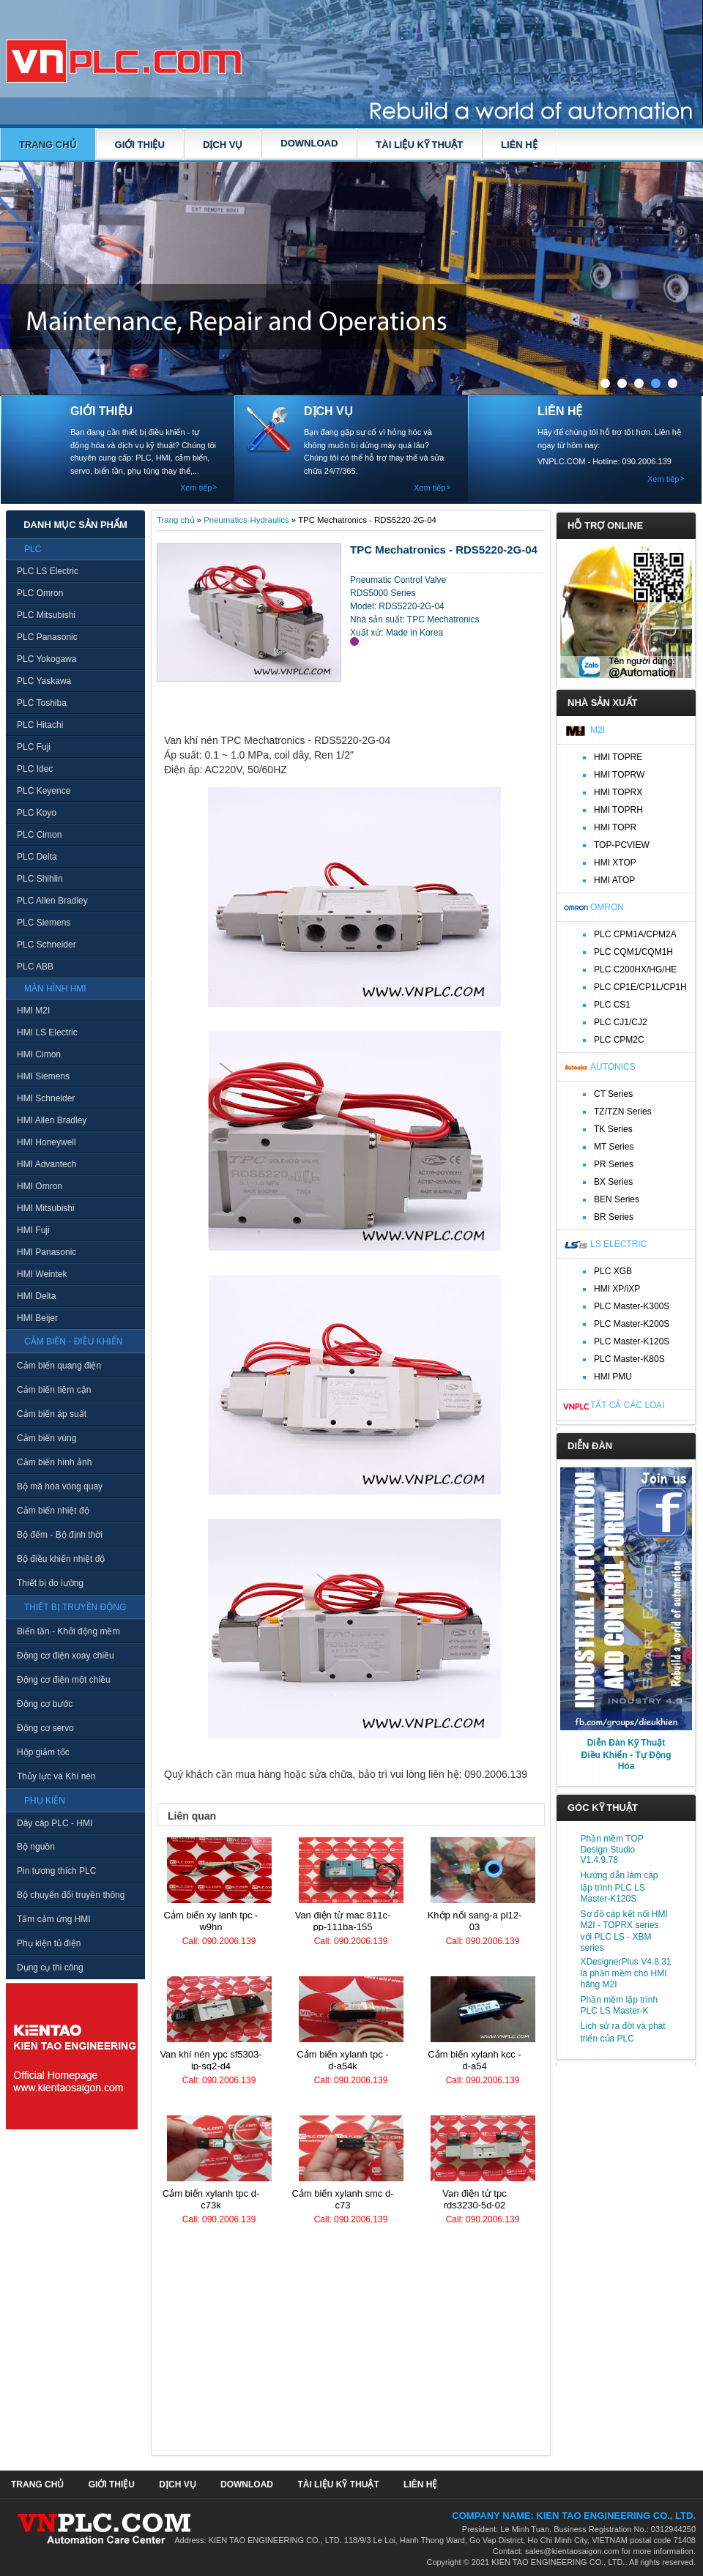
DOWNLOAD (309, 143)
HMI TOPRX (618, 792)
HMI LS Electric (47, 1032)
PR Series (613, 1164)
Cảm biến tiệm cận (54, 1390)
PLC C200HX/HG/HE (635, 969)
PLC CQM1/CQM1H (633, 952)
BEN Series (616, 1199)
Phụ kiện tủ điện (49, 1943)
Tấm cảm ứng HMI (54, 1919)
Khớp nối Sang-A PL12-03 (475, 1921)
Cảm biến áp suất (51, 1414)
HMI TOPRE (618, 757)
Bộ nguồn (36, 1847)
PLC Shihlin (40, 879)
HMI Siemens (43, 1076)
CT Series (613, 1094)
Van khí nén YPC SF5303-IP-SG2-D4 (210, 2060)
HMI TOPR (615, 827)
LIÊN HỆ (519, 144)
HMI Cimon (39, 1054)
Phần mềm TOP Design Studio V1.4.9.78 (612, 1849)
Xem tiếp (196, 487)
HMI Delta (36, 1296)
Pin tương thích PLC (56, 1871)
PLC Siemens (43, 922)
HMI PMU (613, 1376)
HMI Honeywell (46, 1142)
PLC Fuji (34, 747)
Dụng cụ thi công (50, 1967)
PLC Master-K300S (631, 1306)
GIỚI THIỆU (140, 144)
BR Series (613, 1217)
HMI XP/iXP (617, 1289)
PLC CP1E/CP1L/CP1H (640, 987)
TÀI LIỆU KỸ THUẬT (419, 144)
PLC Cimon (39, 835)
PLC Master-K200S (631, 1324)
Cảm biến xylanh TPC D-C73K (211, 2199)
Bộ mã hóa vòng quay (60, 1486)
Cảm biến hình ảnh (54, 1462)
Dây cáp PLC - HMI (54, 1823)
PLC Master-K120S (631, 1341)
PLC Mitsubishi (46, 615)
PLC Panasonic (47, 637)
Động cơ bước (44, 1704)
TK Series (613, 1129)
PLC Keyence (43, 791)
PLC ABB (35, 966)
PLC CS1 (612, 1004)
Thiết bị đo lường (50, 1583)
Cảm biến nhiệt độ (53, 1510)
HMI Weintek (42, 1274)
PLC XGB (613, 1271)
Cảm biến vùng (46, 1438)
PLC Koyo (36, 813)
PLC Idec (35, 769)
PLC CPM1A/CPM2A (635, 934)
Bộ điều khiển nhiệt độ (61, 1559)
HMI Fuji (33, 1230)
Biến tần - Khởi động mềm (68, 1631)
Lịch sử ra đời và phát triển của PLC (623, 2032)
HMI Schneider (46, 1098)
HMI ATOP (614, 880)
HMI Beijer (37, 1318)
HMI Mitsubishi (46, 1208)
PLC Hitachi (40, 725)
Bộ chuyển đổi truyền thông (70, 1895)
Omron (607, 907)
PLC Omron (40, 593)
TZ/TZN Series (623, 1111)
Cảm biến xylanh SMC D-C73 (343, 2199)
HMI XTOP (615, 862)
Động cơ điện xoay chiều (65, 1655)
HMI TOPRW (619, 775)
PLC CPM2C (619, 1040)
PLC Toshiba (42, 703)
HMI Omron (39, 1186)
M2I (597, 730)
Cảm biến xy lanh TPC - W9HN (211, 1921)
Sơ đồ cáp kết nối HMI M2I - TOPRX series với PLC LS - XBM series (624, 1931)
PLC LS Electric (47, 571)
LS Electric (618, 1244)
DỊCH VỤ (222, 144)
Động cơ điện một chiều (64, 1680)
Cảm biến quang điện (59, 1365)
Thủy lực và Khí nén (56, 1776)
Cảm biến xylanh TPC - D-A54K (342, 2060)
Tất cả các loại (627, 1405)
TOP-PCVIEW (622, 845)
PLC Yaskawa (44, 681)
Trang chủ (48, 144)
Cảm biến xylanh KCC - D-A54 (474, 2060)
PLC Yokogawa (46, 659)
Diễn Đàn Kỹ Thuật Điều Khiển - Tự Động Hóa (626, 1754)
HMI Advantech (46, 1164)
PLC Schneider (46, 944)
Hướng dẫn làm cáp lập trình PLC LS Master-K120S (619, 1887)
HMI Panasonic (46, 1252)
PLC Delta (37, 857)
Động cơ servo (45, 1728)
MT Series (613, 1147)
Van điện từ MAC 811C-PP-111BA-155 (343, 1921)
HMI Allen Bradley (51, 1120)
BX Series (613, 1182)
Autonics (613, 1067)
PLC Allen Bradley (52, 901)
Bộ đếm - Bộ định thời (60, 1535)
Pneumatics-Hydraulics (246, 519)
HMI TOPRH (618, 810)
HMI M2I (33, 1010)
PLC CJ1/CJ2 (620, 1022)
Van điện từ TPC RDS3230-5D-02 (474, 2199)
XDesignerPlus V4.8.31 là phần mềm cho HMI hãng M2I (626, 1973)
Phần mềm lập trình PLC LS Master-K (619, 2005)
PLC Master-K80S (629, 1359)
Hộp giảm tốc (43, 1752)
